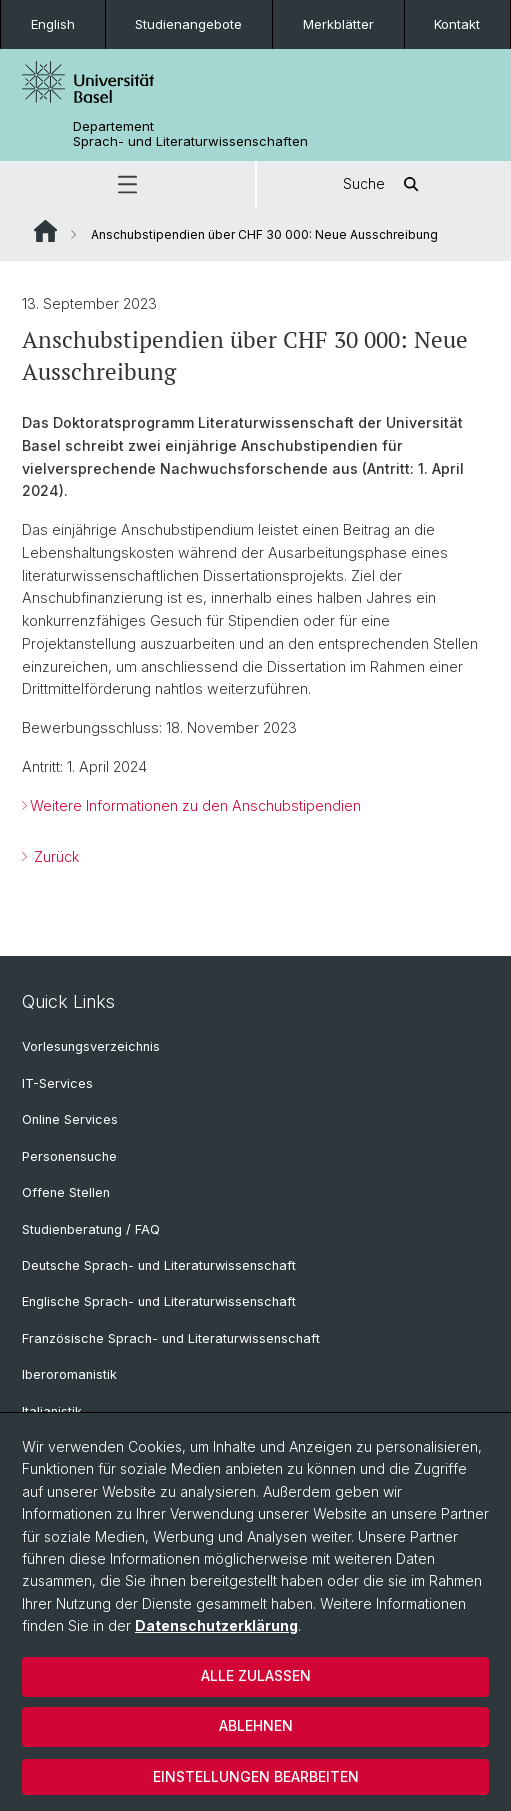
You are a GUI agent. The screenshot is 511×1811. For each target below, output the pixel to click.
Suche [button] (384, 184)
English (53, 24)
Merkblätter (338, 24)
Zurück (54, 855)
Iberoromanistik (69, 1374)
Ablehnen (256, 1725)
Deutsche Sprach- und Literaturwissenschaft (159, 1265)
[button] (127, 184)
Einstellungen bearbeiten (256, 1776)
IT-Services (57, 1083)
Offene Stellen (66, 1192)
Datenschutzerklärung (216, 1625)
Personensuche (69, 1156)
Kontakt (457, 24)
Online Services (70, 1119)
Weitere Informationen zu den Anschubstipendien (195, 805)
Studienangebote (188, 24)
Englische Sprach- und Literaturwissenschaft (159, 1301)
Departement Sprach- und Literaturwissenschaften (190, 134)
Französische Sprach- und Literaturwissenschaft (171, 1338)
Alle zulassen (256, 1675)
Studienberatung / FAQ (91, 1229)
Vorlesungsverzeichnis (91, 1046)
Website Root (45, 231)
